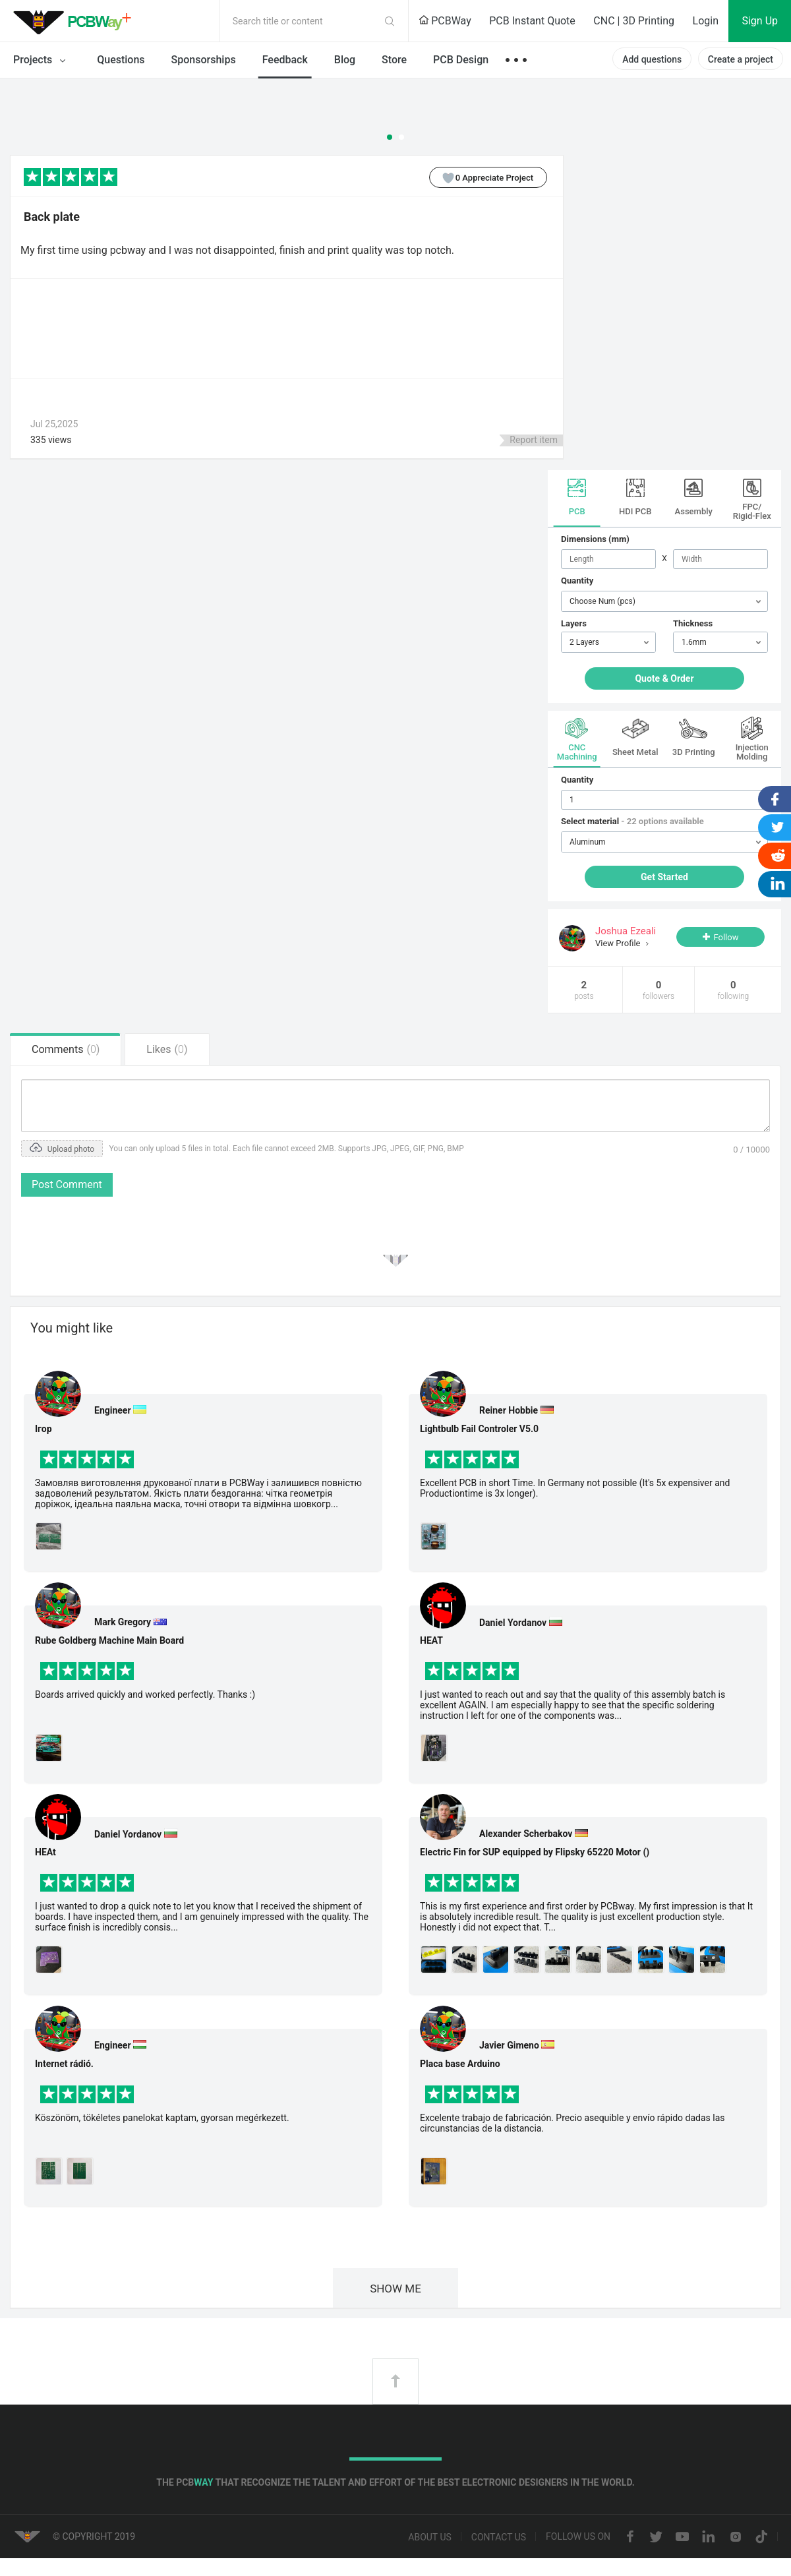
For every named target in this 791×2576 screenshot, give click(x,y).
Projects (42, 61)
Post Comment (67, 1184)
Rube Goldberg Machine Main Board (109, 1640)
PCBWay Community (75, 21)
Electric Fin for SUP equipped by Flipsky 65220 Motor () (534, 1852)
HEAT (431, 1640)
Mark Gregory (122, 1622)
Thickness (693, 623)
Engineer (112, 1410)
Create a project (740, 59)
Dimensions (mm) (595, 539)
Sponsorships (203, 59)
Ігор (43, 1428)
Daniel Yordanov (127, 1834)
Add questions (652, 59)
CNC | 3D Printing (633, 21)
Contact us (498, 2537)
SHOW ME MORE (395, 2295)
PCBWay (445, 21)
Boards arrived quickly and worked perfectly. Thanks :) (145, 1694)
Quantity (577, 580)
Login (705, 21)
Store (394, 59)
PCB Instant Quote (532, 21)
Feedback (285, 59)
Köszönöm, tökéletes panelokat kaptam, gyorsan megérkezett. (162, 2117)
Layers (574, 623)
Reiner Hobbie (508, 1410)
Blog (344, 59)
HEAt (45, 1852)
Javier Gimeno (509, 2045)
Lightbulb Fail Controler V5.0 (479, 1428)
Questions (120, 59)
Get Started (664, 877)
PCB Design (460, 59)
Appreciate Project (481, 177)
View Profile (619, 943)
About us (430, 2537)
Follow (725, 937)
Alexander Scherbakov (525, 1833)
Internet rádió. (64, 2063)
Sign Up (760, 21)
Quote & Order (664, 678)
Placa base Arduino (460, 2063)
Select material (632, 821)
